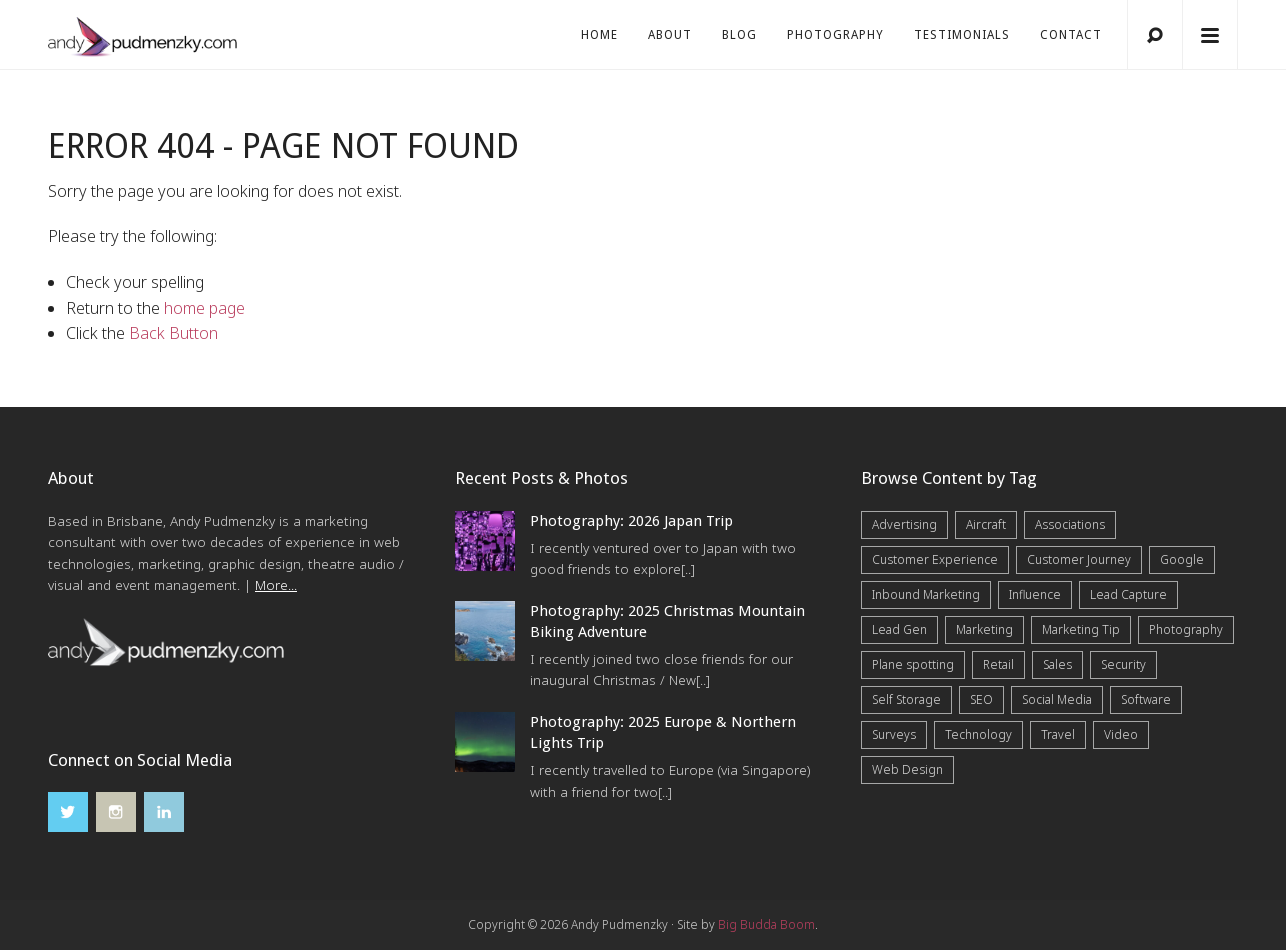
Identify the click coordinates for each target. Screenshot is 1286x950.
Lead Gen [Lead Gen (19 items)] (899, 629)
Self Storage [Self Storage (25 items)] (906, 699)
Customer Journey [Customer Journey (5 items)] (1079, 559)
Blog (739, 35)
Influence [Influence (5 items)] (1035, 594)
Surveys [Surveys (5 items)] (894, 734)
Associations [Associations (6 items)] (1070, 524)
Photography (835, 35)
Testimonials (962, 35)
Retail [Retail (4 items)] (998, 664)
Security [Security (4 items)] (1123, 664)
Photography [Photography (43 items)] (1186, 629)
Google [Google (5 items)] (1182, 559)
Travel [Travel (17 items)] (1058, 734)
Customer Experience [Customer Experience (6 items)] (935, 559)
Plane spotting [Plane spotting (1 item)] (913, 664)
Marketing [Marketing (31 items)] (984, 629)
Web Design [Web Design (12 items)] (907, 769)
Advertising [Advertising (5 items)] (904, 524)
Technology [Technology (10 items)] (978, 734)
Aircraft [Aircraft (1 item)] (986, 524)
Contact (1071, 35)
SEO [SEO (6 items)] (981, 699)
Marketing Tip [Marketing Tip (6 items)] (1081, 629)
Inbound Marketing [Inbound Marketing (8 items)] (926, 594)
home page (204, 308)
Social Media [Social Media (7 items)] (1057, 699)
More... (276, 585)
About (670, 35)
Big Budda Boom (766, 924)
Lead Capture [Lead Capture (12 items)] (1128, 594)
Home (599, 35)
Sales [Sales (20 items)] (1057, 664)
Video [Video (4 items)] (1121, 734)
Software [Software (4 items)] (1146, 699)
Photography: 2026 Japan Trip (631, 521)
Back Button (173, 333)
